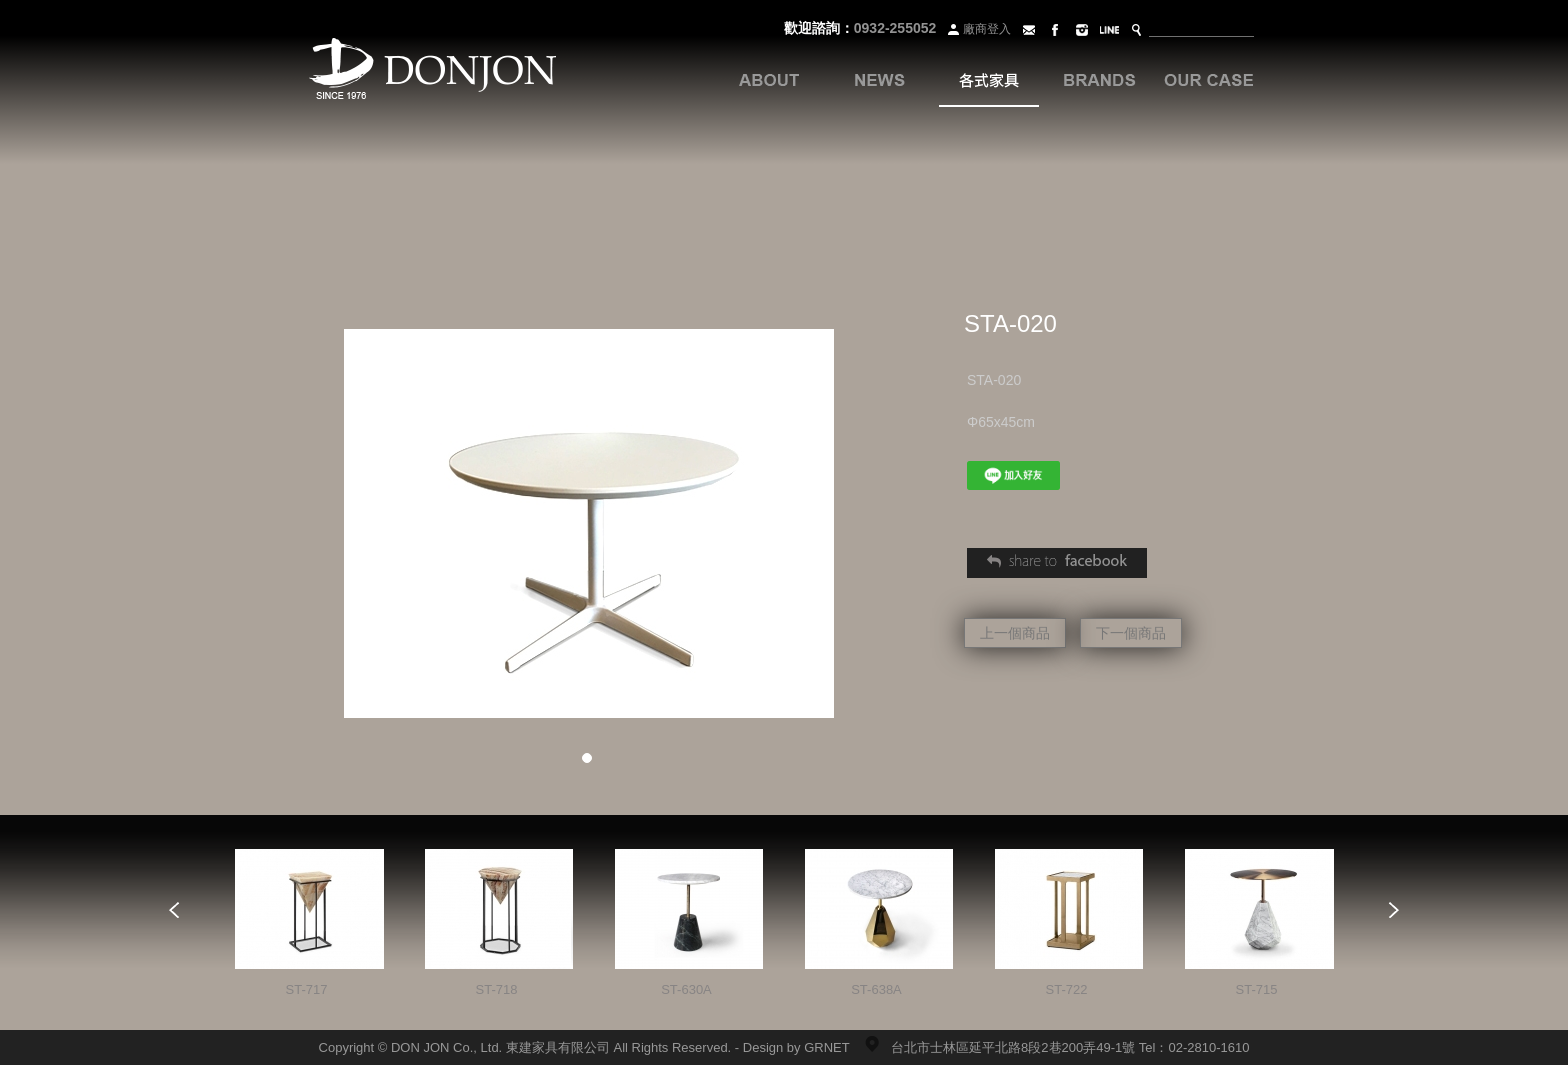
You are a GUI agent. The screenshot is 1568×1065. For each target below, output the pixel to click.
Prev (174, 910)
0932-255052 (895, 28)
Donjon (432, 70)
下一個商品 (1131, 633)
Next (1393, 910)
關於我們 (769, 80)
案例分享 (1209, 80)
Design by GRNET (796, 1047)
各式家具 (989, 80)
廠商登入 (977, 29)
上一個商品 (1015, 633)
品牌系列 (1099, 80)
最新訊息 (879, 80)
